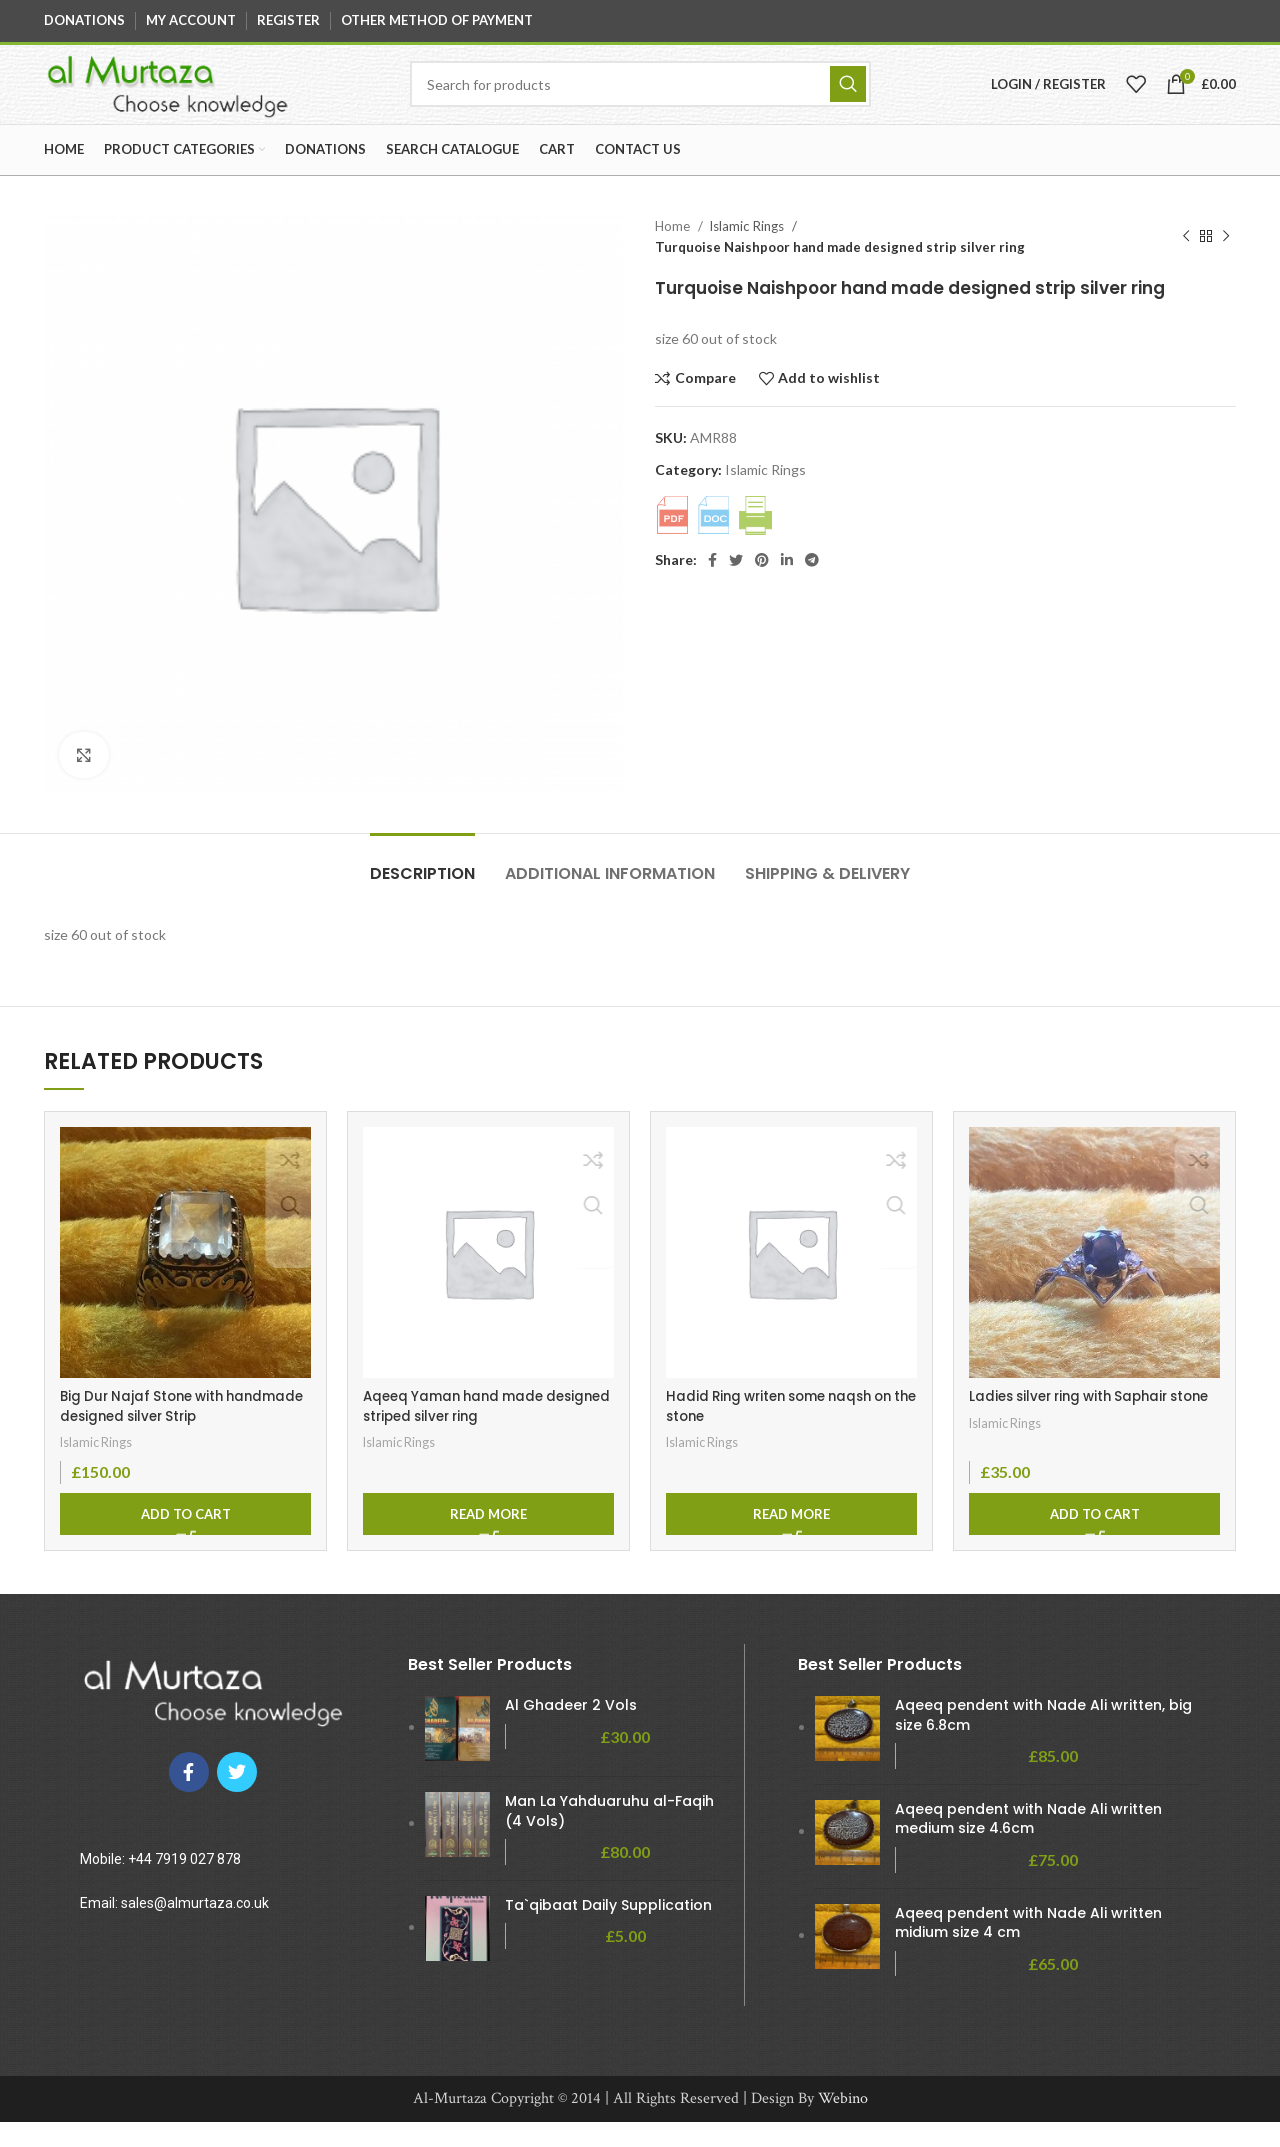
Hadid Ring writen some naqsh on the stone (788, 1432)
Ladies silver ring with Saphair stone (1076, 1432)
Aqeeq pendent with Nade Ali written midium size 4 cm (1028, 1947)
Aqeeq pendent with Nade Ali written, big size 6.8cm (1043, 1740)
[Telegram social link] (812, 585)
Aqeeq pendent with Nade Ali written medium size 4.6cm (1028, 1844)
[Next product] (1226, 262)
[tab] (422, 888)
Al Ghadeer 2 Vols (571, 1730)
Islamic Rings (748, 251)
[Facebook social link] (712, 585)
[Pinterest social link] (762, 585)
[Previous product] (1186, 262)
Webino (843, 2123)
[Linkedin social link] (787, 585)
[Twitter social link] (736, 585)
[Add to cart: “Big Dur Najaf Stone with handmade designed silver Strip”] (185, 1538)
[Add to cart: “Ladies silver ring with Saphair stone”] (1094, 1538)
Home (674, 251)
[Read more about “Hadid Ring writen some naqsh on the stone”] (791, 1538)
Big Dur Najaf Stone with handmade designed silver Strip (176, 1432)
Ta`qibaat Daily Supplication (608, 1930)
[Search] (642, 97)
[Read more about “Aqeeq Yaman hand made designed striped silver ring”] (488, 1538)
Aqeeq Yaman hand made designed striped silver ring (462, 1432)
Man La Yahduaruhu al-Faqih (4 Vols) (609, 1836)
